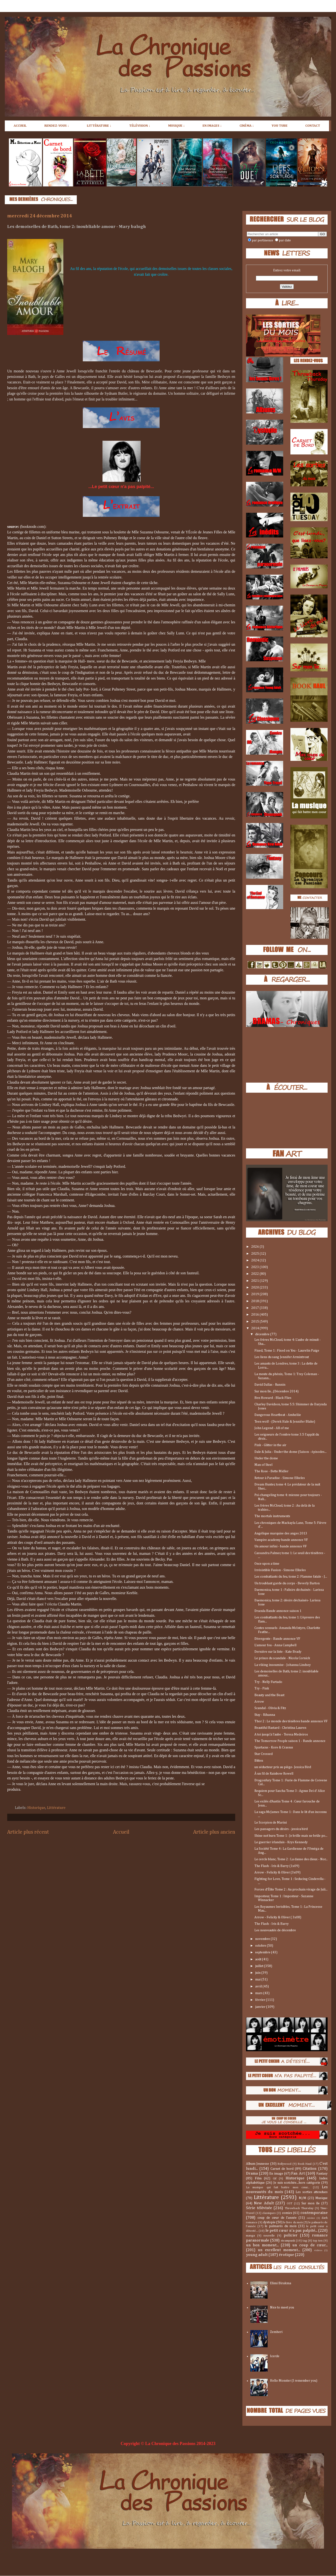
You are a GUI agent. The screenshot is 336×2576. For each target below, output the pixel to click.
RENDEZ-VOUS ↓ (56, 125)
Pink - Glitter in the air (270, 1445)
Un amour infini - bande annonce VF (280, 1546)
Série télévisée (259, 2208)
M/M (302, 2198)
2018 (255, 1301)
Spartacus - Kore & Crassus (273, 1747)
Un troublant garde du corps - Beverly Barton (287, 1583)
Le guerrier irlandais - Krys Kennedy (281, 1842)
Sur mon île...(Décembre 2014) (276, 1391)
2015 (255, 1321)
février (260, 2000)
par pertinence (262, 240)
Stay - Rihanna (264, 1715)
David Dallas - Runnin (269, 1384)
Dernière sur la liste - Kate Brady (277, 1651)
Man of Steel (263, 1465)
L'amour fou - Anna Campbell (275, 1645)
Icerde (274, 2356)
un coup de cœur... (310, 2245)
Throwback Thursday (299, 2208)
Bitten (258, 1760)
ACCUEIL (20, 125)
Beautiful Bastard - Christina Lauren (280, 1727)
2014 (255, 1328)
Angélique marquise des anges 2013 (280, 1533)
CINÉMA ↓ (247, 125)
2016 (255, 1314)
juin (258, 1972)
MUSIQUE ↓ (176, 125)
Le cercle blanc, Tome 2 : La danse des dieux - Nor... (291, 1859)
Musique (321, 2198)
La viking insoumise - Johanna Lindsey (282, 1665)
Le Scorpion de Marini (270, 1822)
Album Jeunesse (257, 2163)
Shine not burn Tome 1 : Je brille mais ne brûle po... (290, 1835)
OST (289, 2203)
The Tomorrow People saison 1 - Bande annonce (289, 1741)
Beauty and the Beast (269, 1695)
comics (287, 2213)
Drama (252, 2173)
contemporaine (314, 2213)
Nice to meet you (282, 2307)
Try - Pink (261, 1688)
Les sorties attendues (312, 2192)
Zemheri (276, 2332)
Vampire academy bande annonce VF (281, 1540)
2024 (255, 1260)
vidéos (318, 2250)
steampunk (288, 2240)
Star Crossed (263, 1754)
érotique (286, 2255)
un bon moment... (262, 2245)
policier (291, 2235)
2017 (255, 1308)
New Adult (264, 2203)
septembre (263, 1952)
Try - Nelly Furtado (268, 1682)
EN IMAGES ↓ (212, 125)
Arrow (259, 1701)
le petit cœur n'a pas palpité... (291, 2231)
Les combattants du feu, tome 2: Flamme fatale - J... (290, 1576)
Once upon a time (266, 1563)
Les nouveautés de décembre (275, 1930)
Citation (310, 2169)
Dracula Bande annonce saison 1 (277, 1611)
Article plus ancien (214, 1832)
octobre (261, 1945)
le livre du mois (293, 2222)
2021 (255, 1280)
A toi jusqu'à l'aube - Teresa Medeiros (281, 1734)
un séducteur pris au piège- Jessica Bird (282, 1767)
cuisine (311, 2218)
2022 (255, 1274)
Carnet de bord (282, 2169)
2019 (255, 1294)
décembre (262, 1334)
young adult (257, 2255)
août (258, 1959)
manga (250, 2235)
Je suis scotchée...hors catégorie (296, 2182)
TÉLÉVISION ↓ (139, 125)
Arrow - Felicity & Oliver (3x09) (277, 1872)
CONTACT (312, 125)
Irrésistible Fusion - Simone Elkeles (280, 1570)
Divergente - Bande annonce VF (277, 1638)
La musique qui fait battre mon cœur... (278, 2187)
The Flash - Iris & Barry (271, 1924)
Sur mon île (310, 2203)
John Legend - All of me (271, 1428)
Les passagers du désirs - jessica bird (281, 1829)
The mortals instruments (272, 1516)
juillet (259, 1966)
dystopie (269, 2222)
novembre (263, 1939)
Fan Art (298, 2173)
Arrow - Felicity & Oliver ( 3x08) (277, 1917)
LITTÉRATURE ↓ (99, 125)
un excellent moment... (279, 2250)
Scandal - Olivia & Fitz (270, 1708)
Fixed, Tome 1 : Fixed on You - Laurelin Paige (286, 1350)
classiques (269, 2213)
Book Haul (305, 2163)
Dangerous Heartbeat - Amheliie (277, 1415)
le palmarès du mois (281, 2226)
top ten (318, 2240)
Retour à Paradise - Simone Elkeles (279, 1478)
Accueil (121, 1832)
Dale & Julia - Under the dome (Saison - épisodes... (290, 1452)
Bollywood (284, 2163)
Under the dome (266, 1458)
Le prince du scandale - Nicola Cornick (282, 1658)
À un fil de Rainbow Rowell (273, 1773)
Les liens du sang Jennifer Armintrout (281, 1357)
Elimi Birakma (280, 2283)
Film (258, 2178)
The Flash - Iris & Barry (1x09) (276, 1866)
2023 (255, 1267)
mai (258, 1979)
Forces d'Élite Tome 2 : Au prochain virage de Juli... (291, 1889)
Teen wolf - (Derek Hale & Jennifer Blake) (284, 1421)
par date (285, 240)
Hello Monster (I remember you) (293, 2380)
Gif (274, 2178)
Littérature (56, 1808)
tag (305, 2240)
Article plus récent (28, 1832)
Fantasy (322, 2173)
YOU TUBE (280, 125)
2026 (255, 1246)
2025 (255, 1253)
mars (259, 1993)
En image (276, 2173)
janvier (260, 2007)
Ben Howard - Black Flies (272, 1398)
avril (259, 1986)
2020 (255, 1287)
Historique (36, 1808)
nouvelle (269, 2235)
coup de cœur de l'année (277, 2217)
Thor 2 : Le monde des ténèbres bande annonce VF (291, 1721)
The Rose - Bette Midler (271, 1471)
